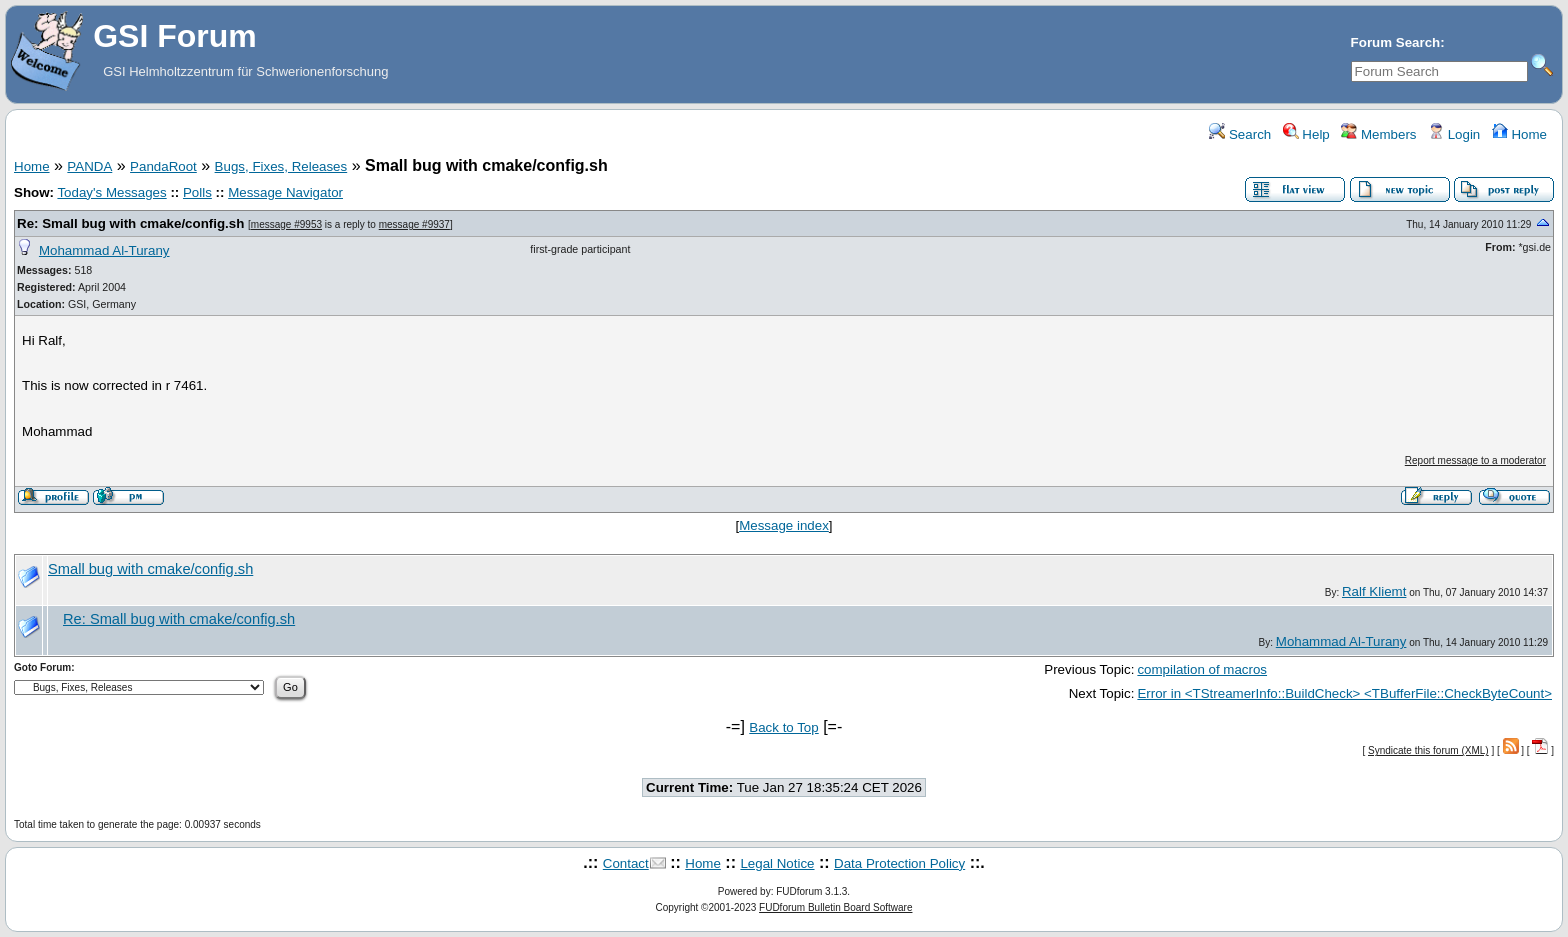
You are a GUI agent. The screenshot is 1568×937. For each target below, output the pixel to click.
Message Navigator (285, 192)
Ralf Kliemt (1374, 591)
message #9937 (414, 224)
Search (1240, 134)
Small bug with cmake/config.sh (150, 569)
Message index (784, 525)
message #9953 (286, 224)
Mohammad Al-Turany (104, 250)
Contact (626, 863)
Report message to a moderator (1475, 460)
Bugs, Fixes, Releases (281, 166)
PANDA (89, 166)
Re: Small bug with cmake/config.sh (130, 223)
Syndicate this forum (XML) (1428, 750)
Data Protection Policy (899, 863)
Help (1306, 134)
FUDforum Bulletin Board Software (835, 907)
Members (1378, 134)
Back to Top (783, 727)
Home (1519, 134)
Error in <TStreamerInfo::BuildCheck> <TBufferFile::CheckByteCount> (1344, 693)
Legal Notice (777, 863)
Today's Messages (111, 192)
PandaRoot (163, 166)
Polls (197, 192)
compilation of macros (1202, 669)
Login (1454, 134)
